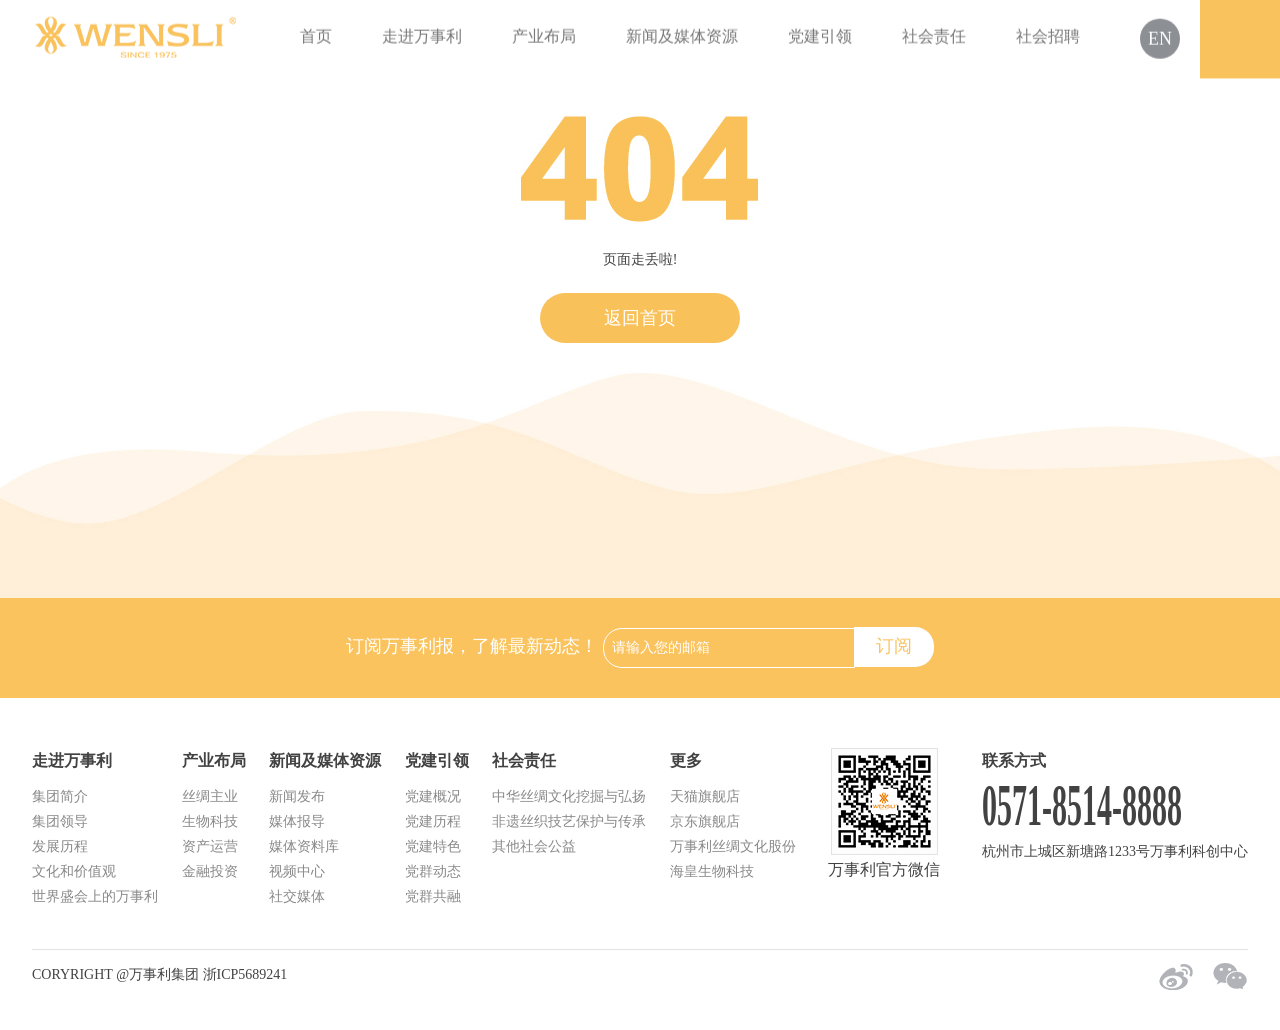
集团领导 (60, 821)
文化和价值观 (74, 871)
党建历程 (433, 821)
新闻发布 (297, 796)
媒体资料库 (304, 846)
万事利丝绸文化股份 (733, 846)
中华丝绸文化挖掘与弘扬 (569, 796)
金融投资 (210, 871)
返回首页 (640, 318)
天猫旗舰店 (705, 796)
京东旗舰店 (705, 821)
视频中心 (297, 871)
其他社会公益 (534, 846)
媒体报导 (297, 821)
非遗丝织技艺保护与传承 (569, 821)
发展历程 (60, 846)
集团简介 (60, 796)
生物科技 (210, 821)
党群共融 (433, 896)
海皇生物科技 (712, 871)
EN (1160, 37)
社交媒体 (297, 896)
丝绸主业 (210, 796)
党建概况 (433, 796)
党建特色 (433, 846)
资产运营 (210, 846)
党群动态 (433, 871)
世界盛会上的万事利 (95, 896)
